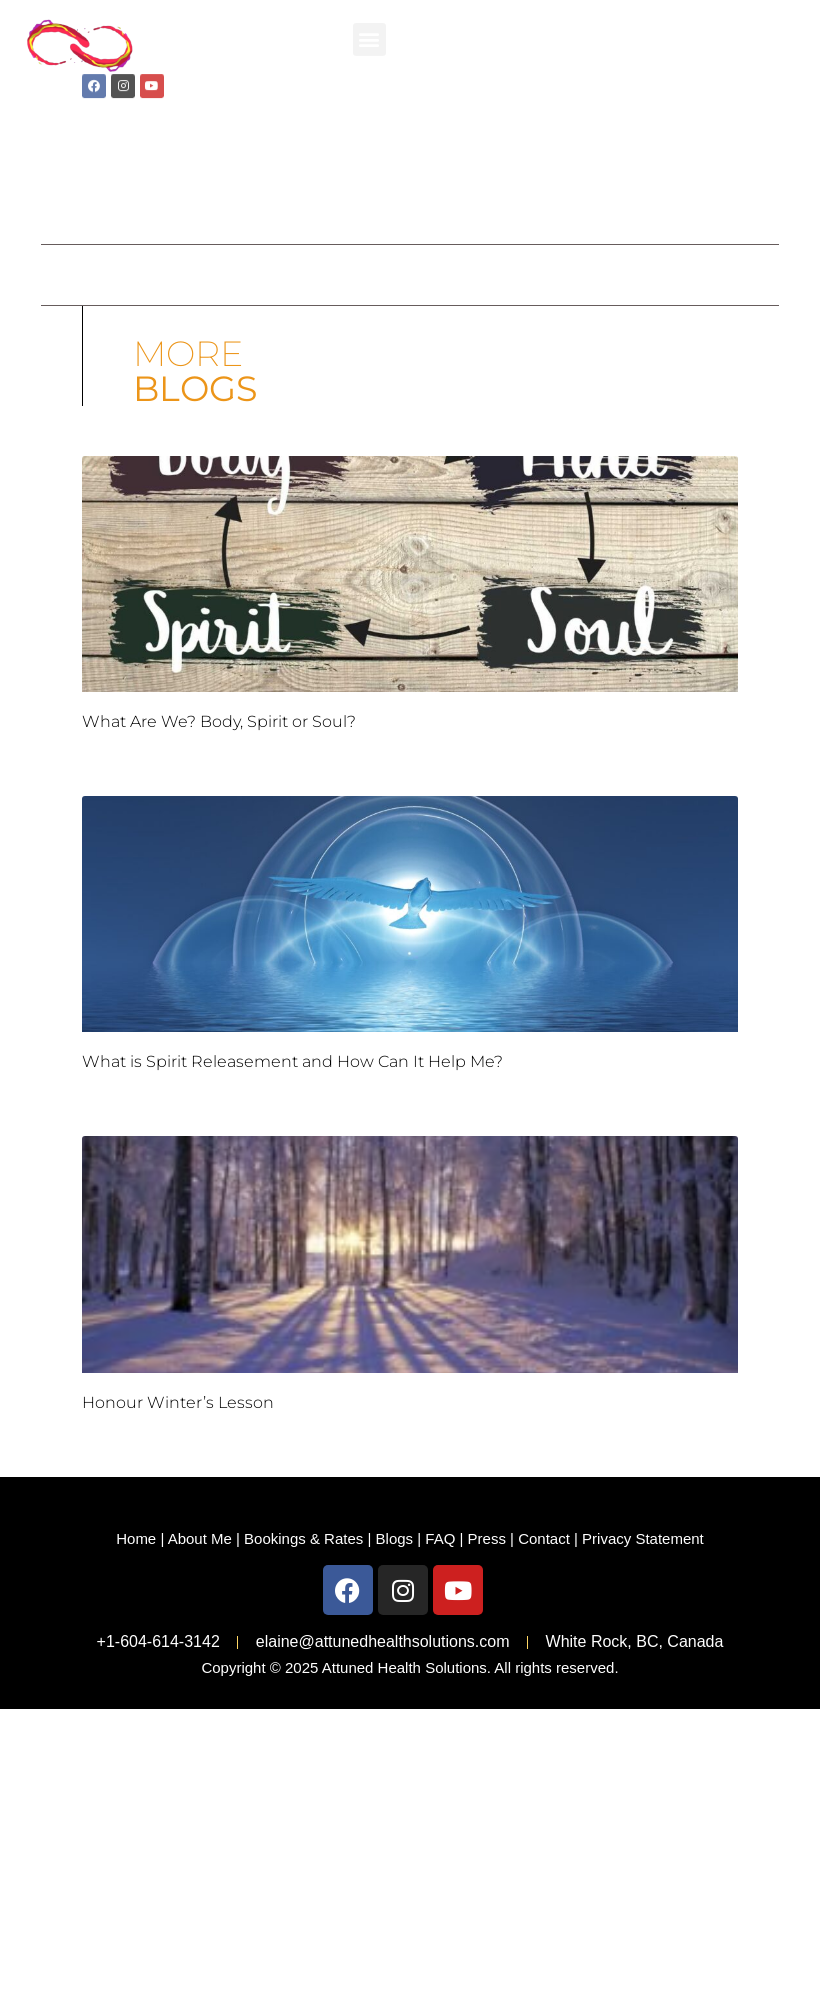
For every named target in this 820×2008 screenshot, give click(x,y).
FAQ (440, 1538)
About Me (200, 1538)
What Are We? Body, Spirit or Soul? (219, 721)
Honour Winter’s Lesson (178, 1402)
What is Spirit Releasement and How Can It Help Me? (292, 1061)
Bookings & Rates (303, 1538)
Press (487, 1538)
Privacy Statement (643, 1538)
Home (136, 1538)
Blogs (395, 1538)
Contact (544, 1538)
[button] (369, 35)
